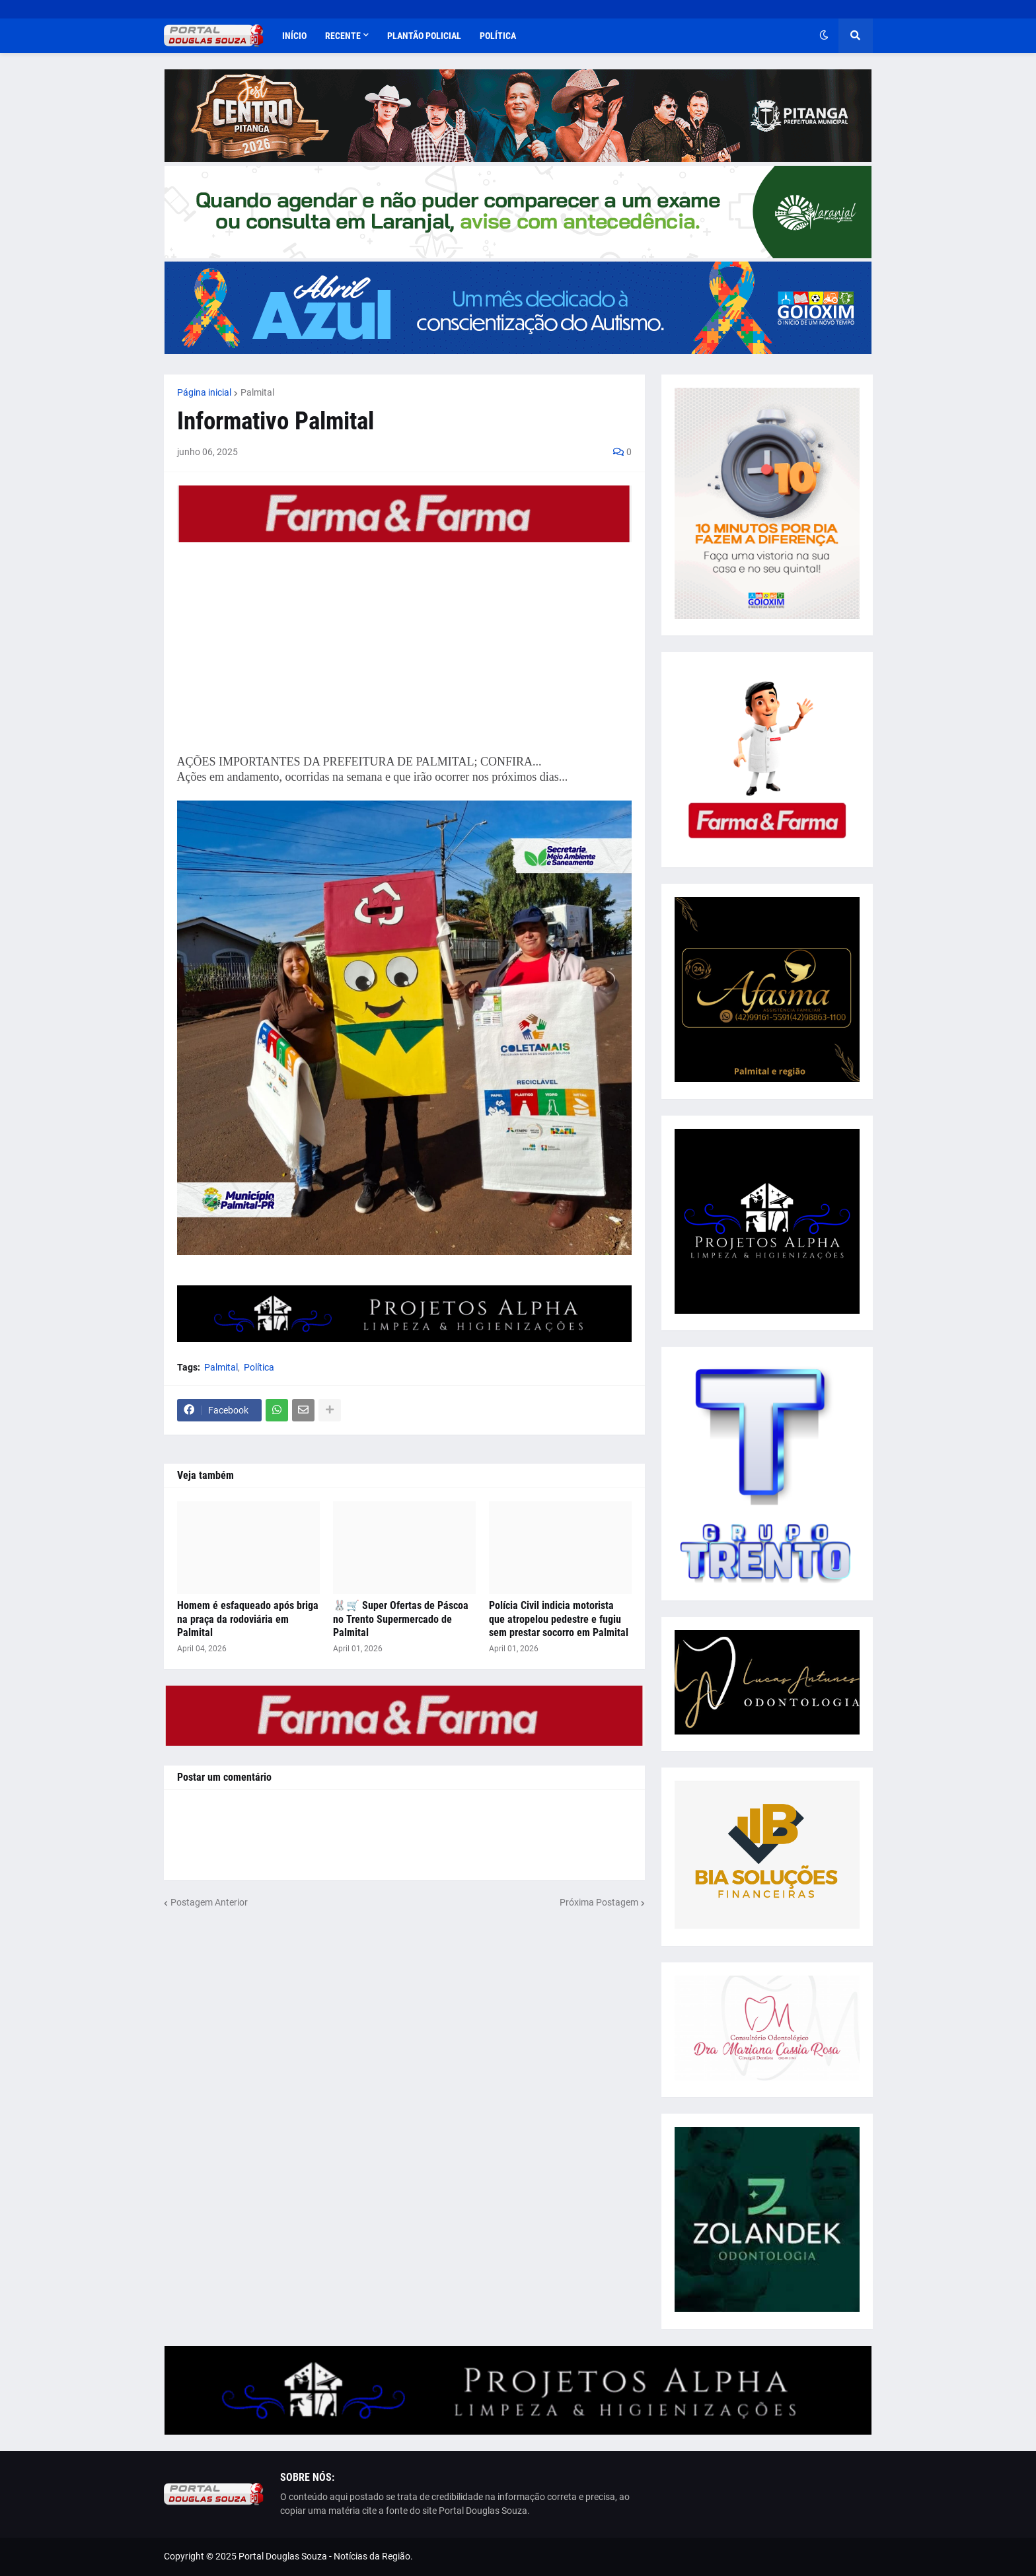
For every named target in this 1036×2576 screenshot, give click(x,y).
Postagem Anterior (209, 1902)
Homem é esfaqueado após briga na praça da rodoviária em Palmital (247, 1619)
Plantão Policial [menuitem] (424, 35)
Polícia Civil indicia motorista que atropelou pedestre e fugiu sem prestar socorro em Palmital (558, 1619)
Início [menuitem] (294, 35)
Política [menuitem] (498, 35)
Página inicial (204, 392)
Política (259, 1367)
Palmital (257, 392)
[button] (823, 35)
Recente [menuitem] (343, 35)
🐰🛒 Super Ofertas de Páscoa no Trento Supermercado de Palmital (400, 1619)
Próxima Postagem (599, 1902)
